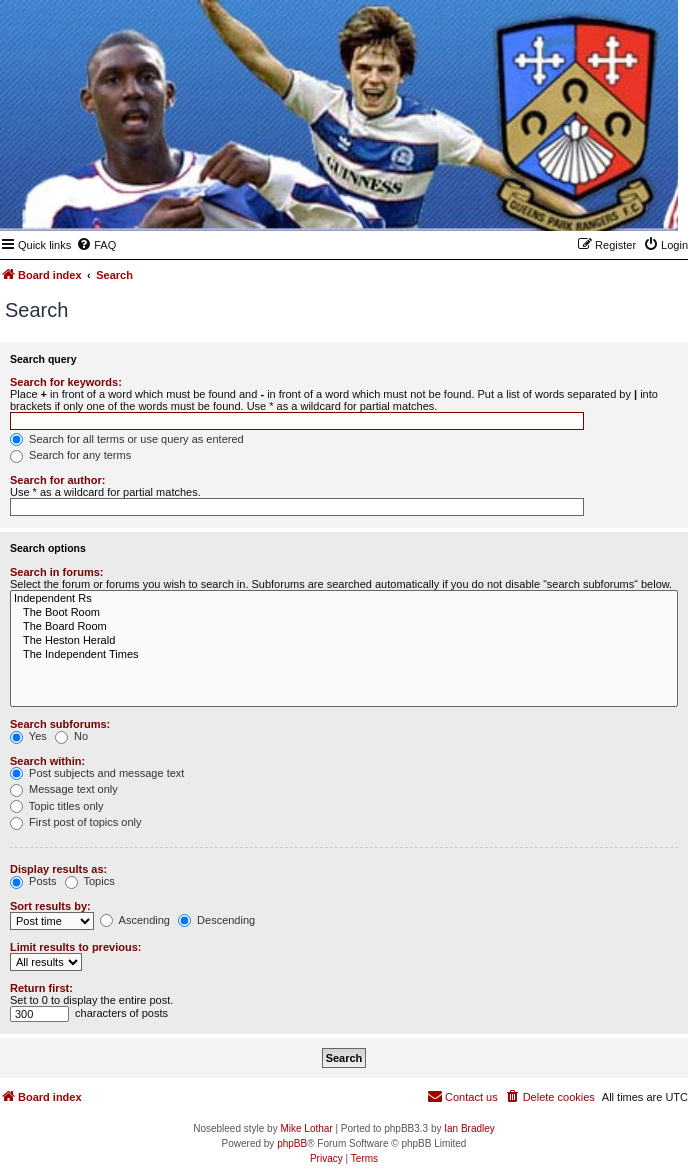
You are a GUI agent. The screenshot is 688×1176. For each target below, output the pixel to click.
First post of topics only (76, 822)
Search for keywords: (66, 382)
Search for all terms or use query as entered (127, 439)
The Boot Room (344, 613)
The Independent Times (344, 655)
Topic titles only (56, 806)
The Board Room (344, 627)
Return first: (41, 988)
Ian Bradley (469, 1128)
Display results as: (58, 869)
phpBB (292, 1143)
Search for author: (57, 480)
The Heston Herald (344, 641)
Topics (90, 881)
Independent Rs (344, 599)
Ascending (135, 920)
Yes (28, 736)
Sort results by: (50, 906)
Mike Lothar (306, 1128)
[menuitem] (96, 245)
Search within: (47, 761)
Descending (216, 920)
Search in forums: (57, 572)
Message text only (64, 789)
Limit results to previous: (75, 947)
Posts (33, 881)
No (71, 736)
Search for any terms (70, 455)
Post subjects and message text (97, 773)
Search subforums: (60, 724)
